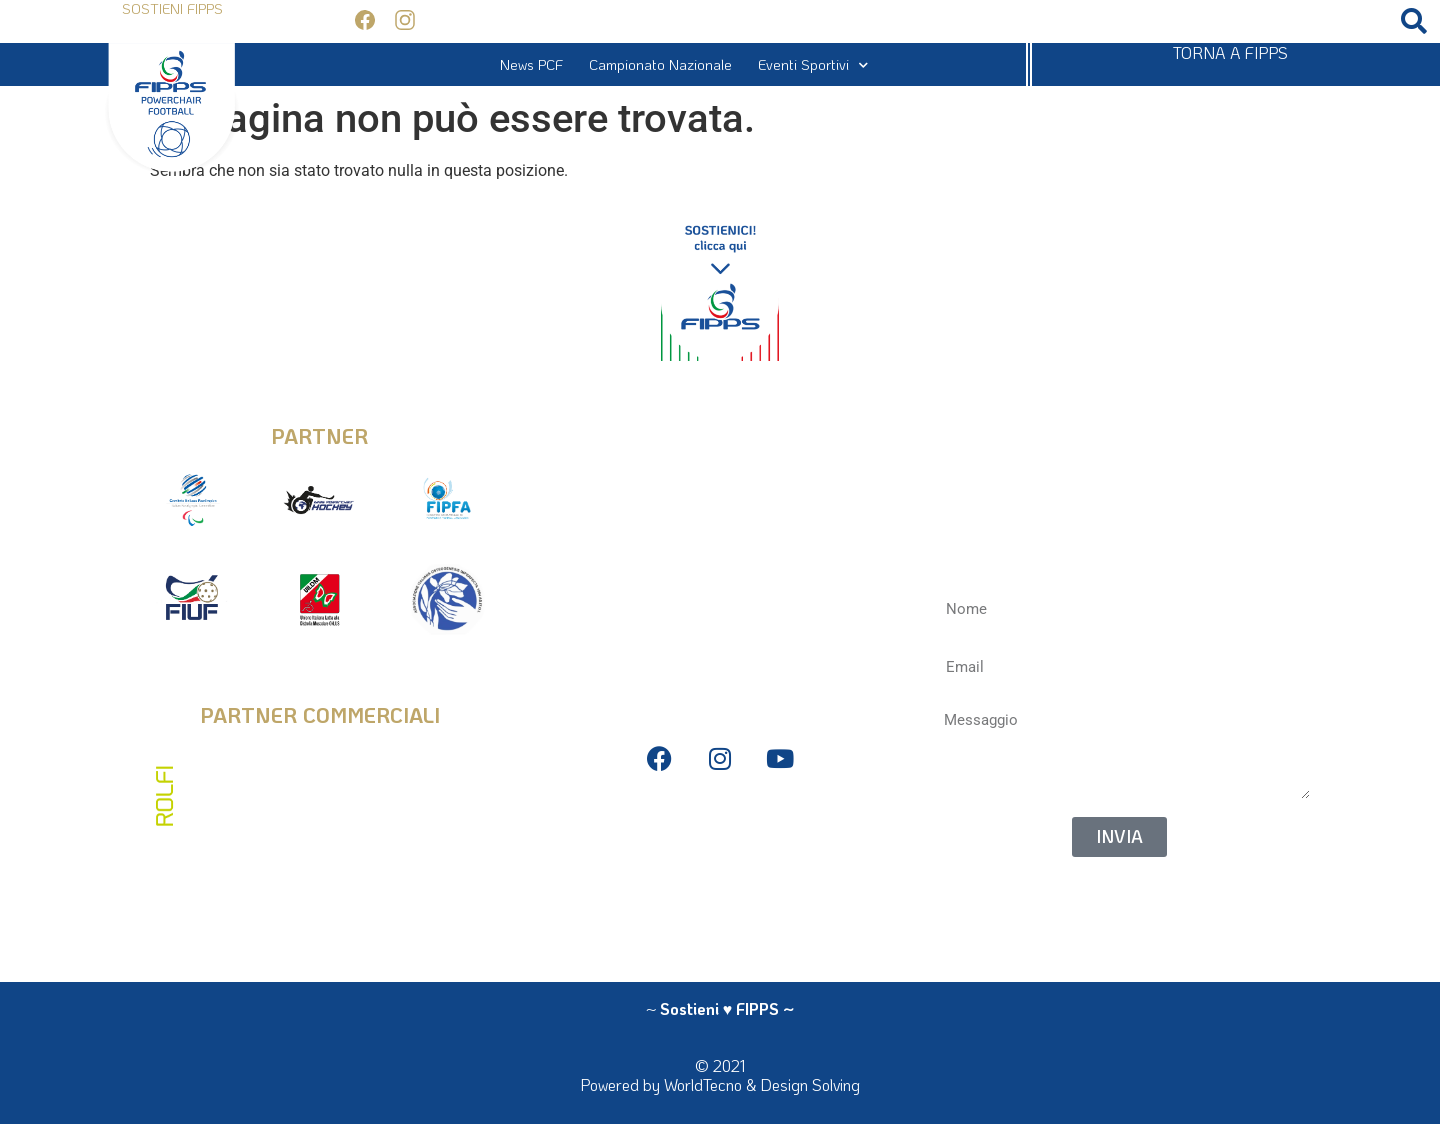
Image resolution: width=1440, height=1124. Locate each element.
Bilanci (720, 855)
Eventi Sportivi (813, 65)
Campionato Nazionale (660, 64)
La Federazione (719, 916)
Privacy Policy (720, 825)
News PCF (531, 64)
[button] (1413, 21)
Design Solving (810, 1084)
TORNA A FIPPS (1230, 52)
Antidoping (719, 885)
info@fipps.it (719, 421)
